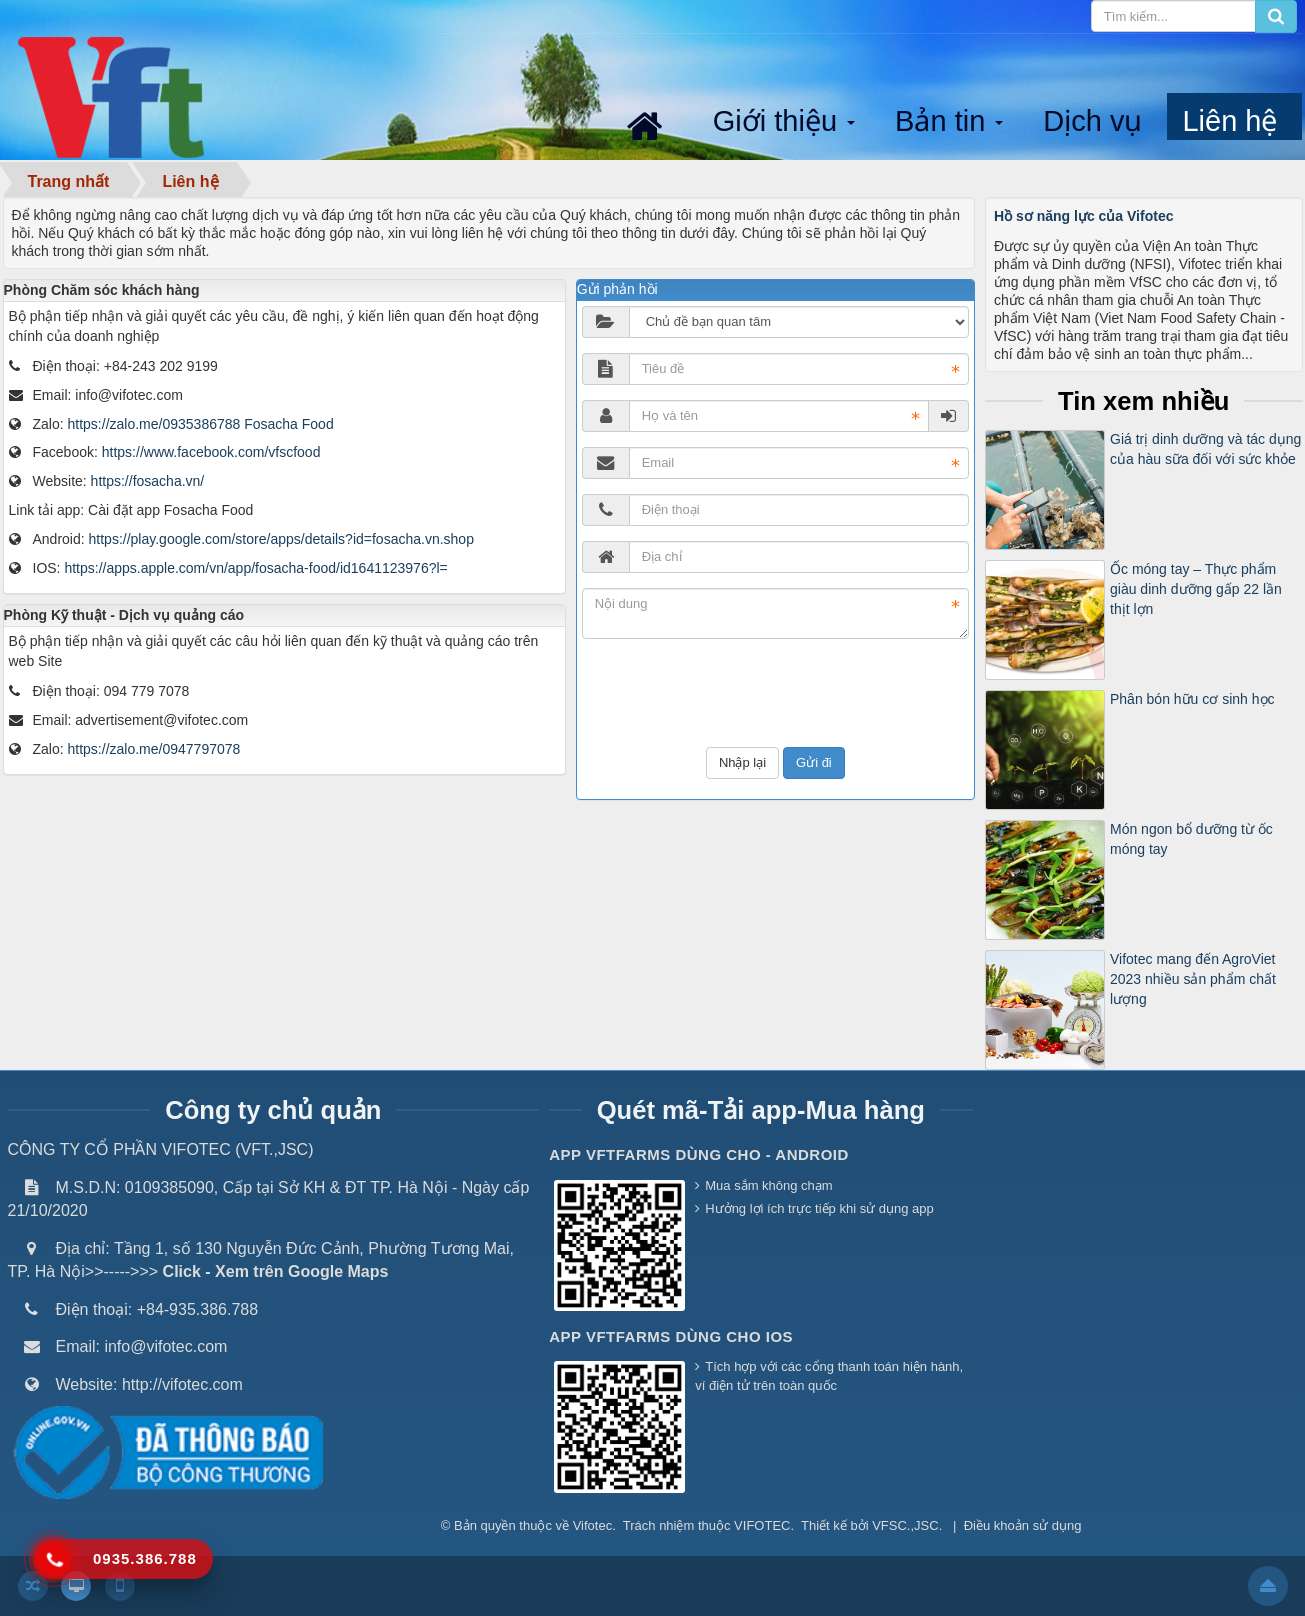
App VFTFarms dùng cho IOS (671, 1336)
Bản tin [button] (951, 122)
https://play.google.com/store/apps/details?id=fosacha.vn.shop (281, 539)
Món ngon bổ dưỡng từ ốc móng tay (1191, 839)
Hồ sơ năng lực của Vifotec (1083, 216)
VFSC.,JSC (905, 1525)
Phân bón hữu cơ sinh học (1192, 699)
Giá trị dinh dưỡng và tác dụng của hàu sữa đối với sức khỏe (1205, 449)
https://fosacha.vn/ (148, 481)
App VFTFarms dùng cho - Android (699, 1154)
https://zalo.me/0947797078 (154, 749)
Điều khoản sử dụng (1023, 1525)
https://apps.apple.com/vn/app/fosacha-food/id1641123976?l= (255, 568)
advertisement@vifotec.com (161, 720)
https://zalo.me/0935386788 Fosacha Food (201, 424)
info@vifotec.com (129, 395)
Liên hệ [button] (1229, 121)
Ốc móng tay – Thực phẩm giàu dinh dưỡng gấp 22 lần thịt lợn (1196, 589)
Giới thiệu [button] (786, 122)
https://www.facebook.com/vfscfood (211, 452)
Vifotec (593, 1525)
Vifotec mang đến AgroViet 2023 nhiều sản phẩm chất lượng (1193, 979)
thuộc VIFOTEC (744, 1525)
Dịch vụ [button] (1092, 121)
